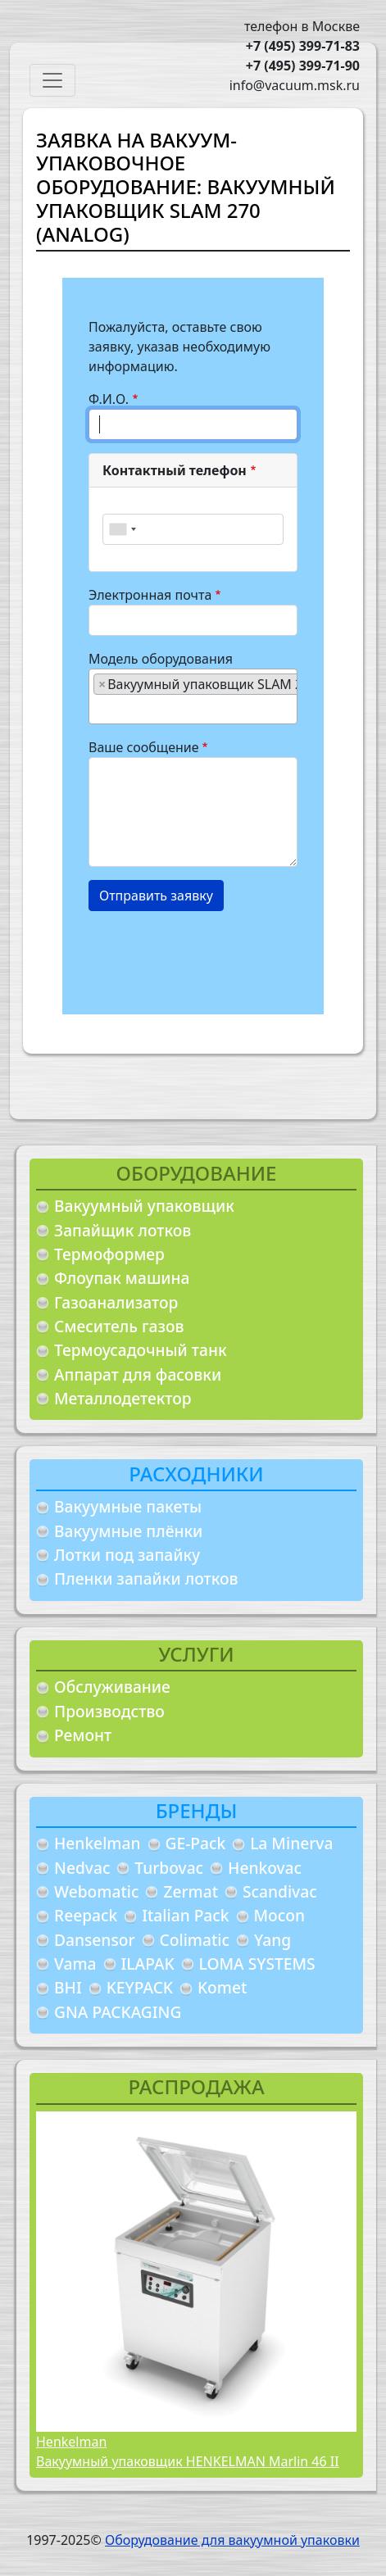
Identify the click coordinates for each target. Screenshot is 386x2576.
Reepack (85, 1915)
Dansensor (94, 1939)
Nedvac (82, 1867)
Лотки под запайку (127, 1554)
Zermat (190, 1891)
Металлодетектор (123, 1398)
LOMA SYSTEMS (257, 1963)
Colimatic (194, 1939)
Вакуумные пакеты (128, 1506)
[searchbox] (98, 709)
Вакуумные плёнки (128, 1531)
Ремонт (82, 1735)
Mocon (280, 1915)
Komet (222, 1987)
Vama (75, 1963)
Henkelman (97, 1843)
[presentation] (213, 956)
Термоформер (109, 1254)
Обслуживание (112, 1686)
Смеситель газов (119, 1326)
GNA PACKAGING (117, 2011)
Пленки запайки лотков (146, 1578)
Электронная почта (150, 595)
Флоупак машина (122, 1277)
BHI (68, 1987)
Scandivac (280, 1891)
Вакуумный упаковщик (144, 1205)
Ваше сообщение (144, 747)
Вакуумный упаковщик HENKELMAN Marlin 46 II (187, 2461)
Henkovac (265, 1867)
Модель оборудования (161, 659)
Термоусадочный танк (140, 1349)
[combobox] (122, 529)
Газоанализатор (116, 1302)
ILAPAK (148, 1963)
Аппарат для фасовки (137, 1374)
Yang (272, 1939)
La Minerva (291, 1843)
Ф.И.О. (109, 399)
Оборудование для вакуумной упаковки (232, 2540)
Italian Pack (185, 1915)
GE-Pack (196, 1843)
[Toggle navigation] (52, 80)
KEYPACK (140, 1987)
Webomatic (96, 1891)
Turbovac (168, 1867)
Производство (109, 1711)
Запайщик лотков (122, 1230)
